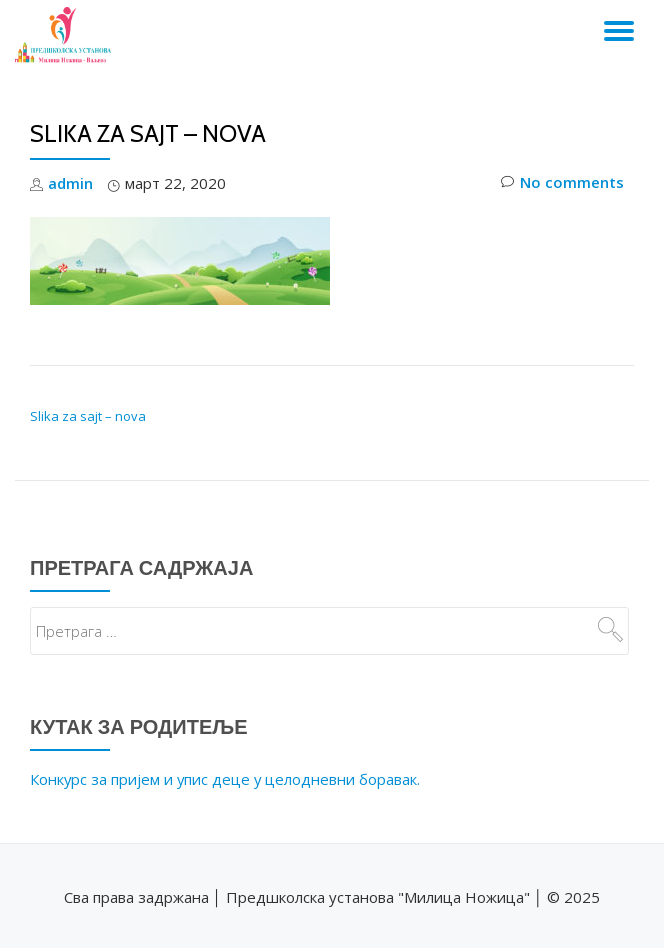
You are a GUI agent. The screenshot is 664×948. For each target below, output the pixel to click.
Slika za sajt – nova (88, 415)
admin (70, 183)
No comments (562, 183)
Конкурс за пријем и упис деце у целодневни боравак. (226, 777)
